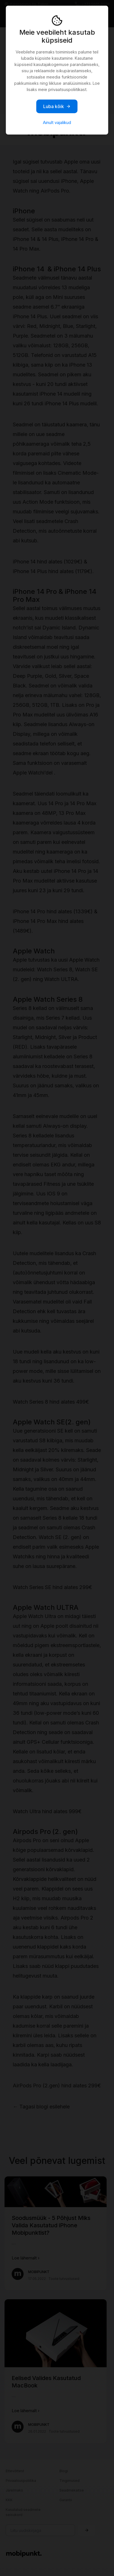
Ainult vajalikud (57, 122)
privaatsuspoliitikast (67, 89)
